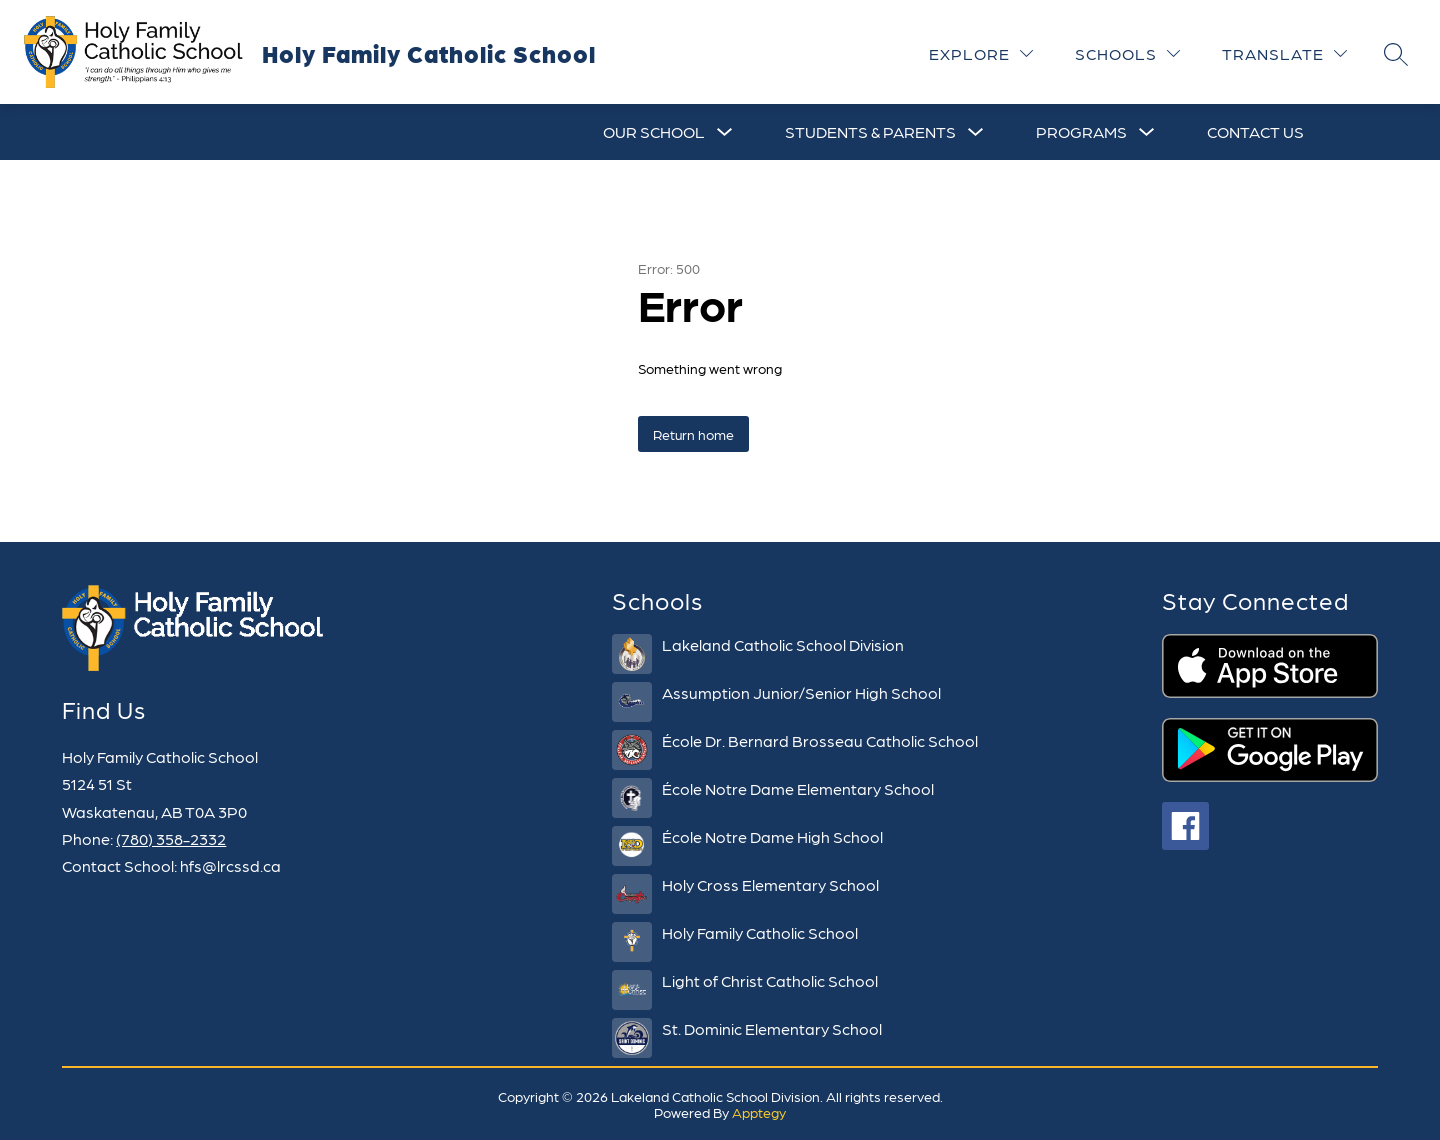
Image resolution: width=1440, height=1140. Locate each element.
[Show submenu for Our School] (654, 132)
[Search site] (1396, 54)
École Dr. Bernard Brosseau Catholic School (820, 740)
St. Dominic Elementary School (772, 1028)
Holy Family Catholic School (760, 932)
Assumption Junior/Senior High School (801, 692)
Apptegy (759, 1112)
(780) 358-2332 (171, 838)
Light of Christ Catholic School (770, 980)
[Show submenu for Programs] (1081, 132)
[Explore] (981, 53)
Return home (693, 434)
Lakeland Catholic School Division (783, 644)
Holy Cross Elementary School (770, 884)
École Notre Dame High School (772, 836)
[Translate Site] (1284, 53)
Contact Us (1255, 131)
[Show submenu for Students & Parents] (870, 132)
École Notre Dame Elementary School (798, 788)
